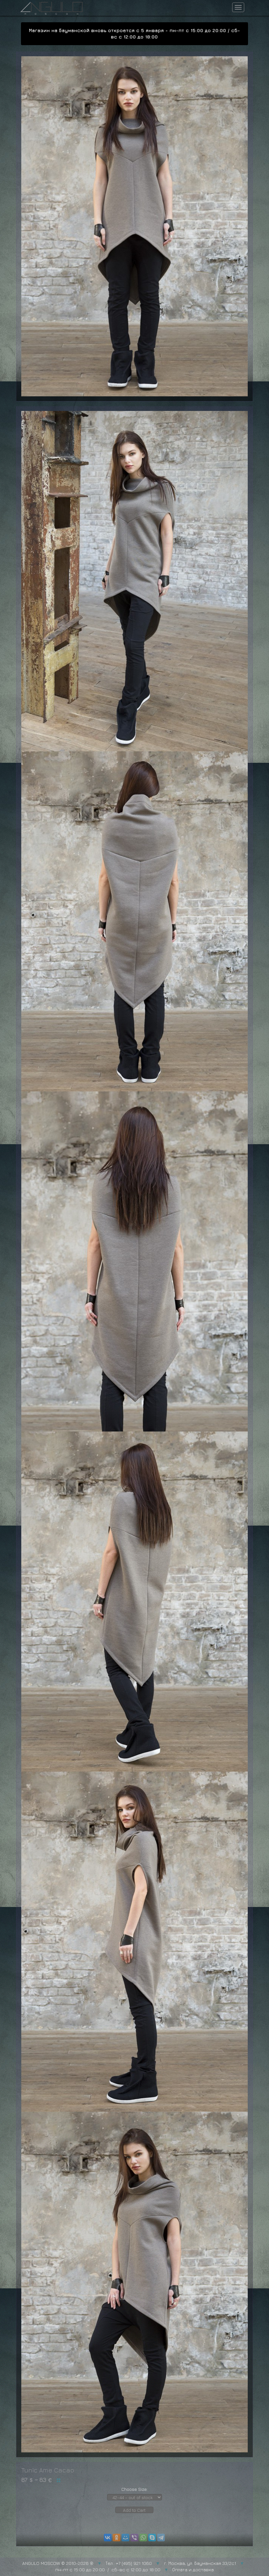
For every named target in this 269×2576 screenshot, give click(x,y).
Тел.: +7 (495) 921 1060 (128, 2563)
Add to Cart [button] (134, 2510)
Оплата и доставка (193, 2569)
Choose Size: (134, 2489)
